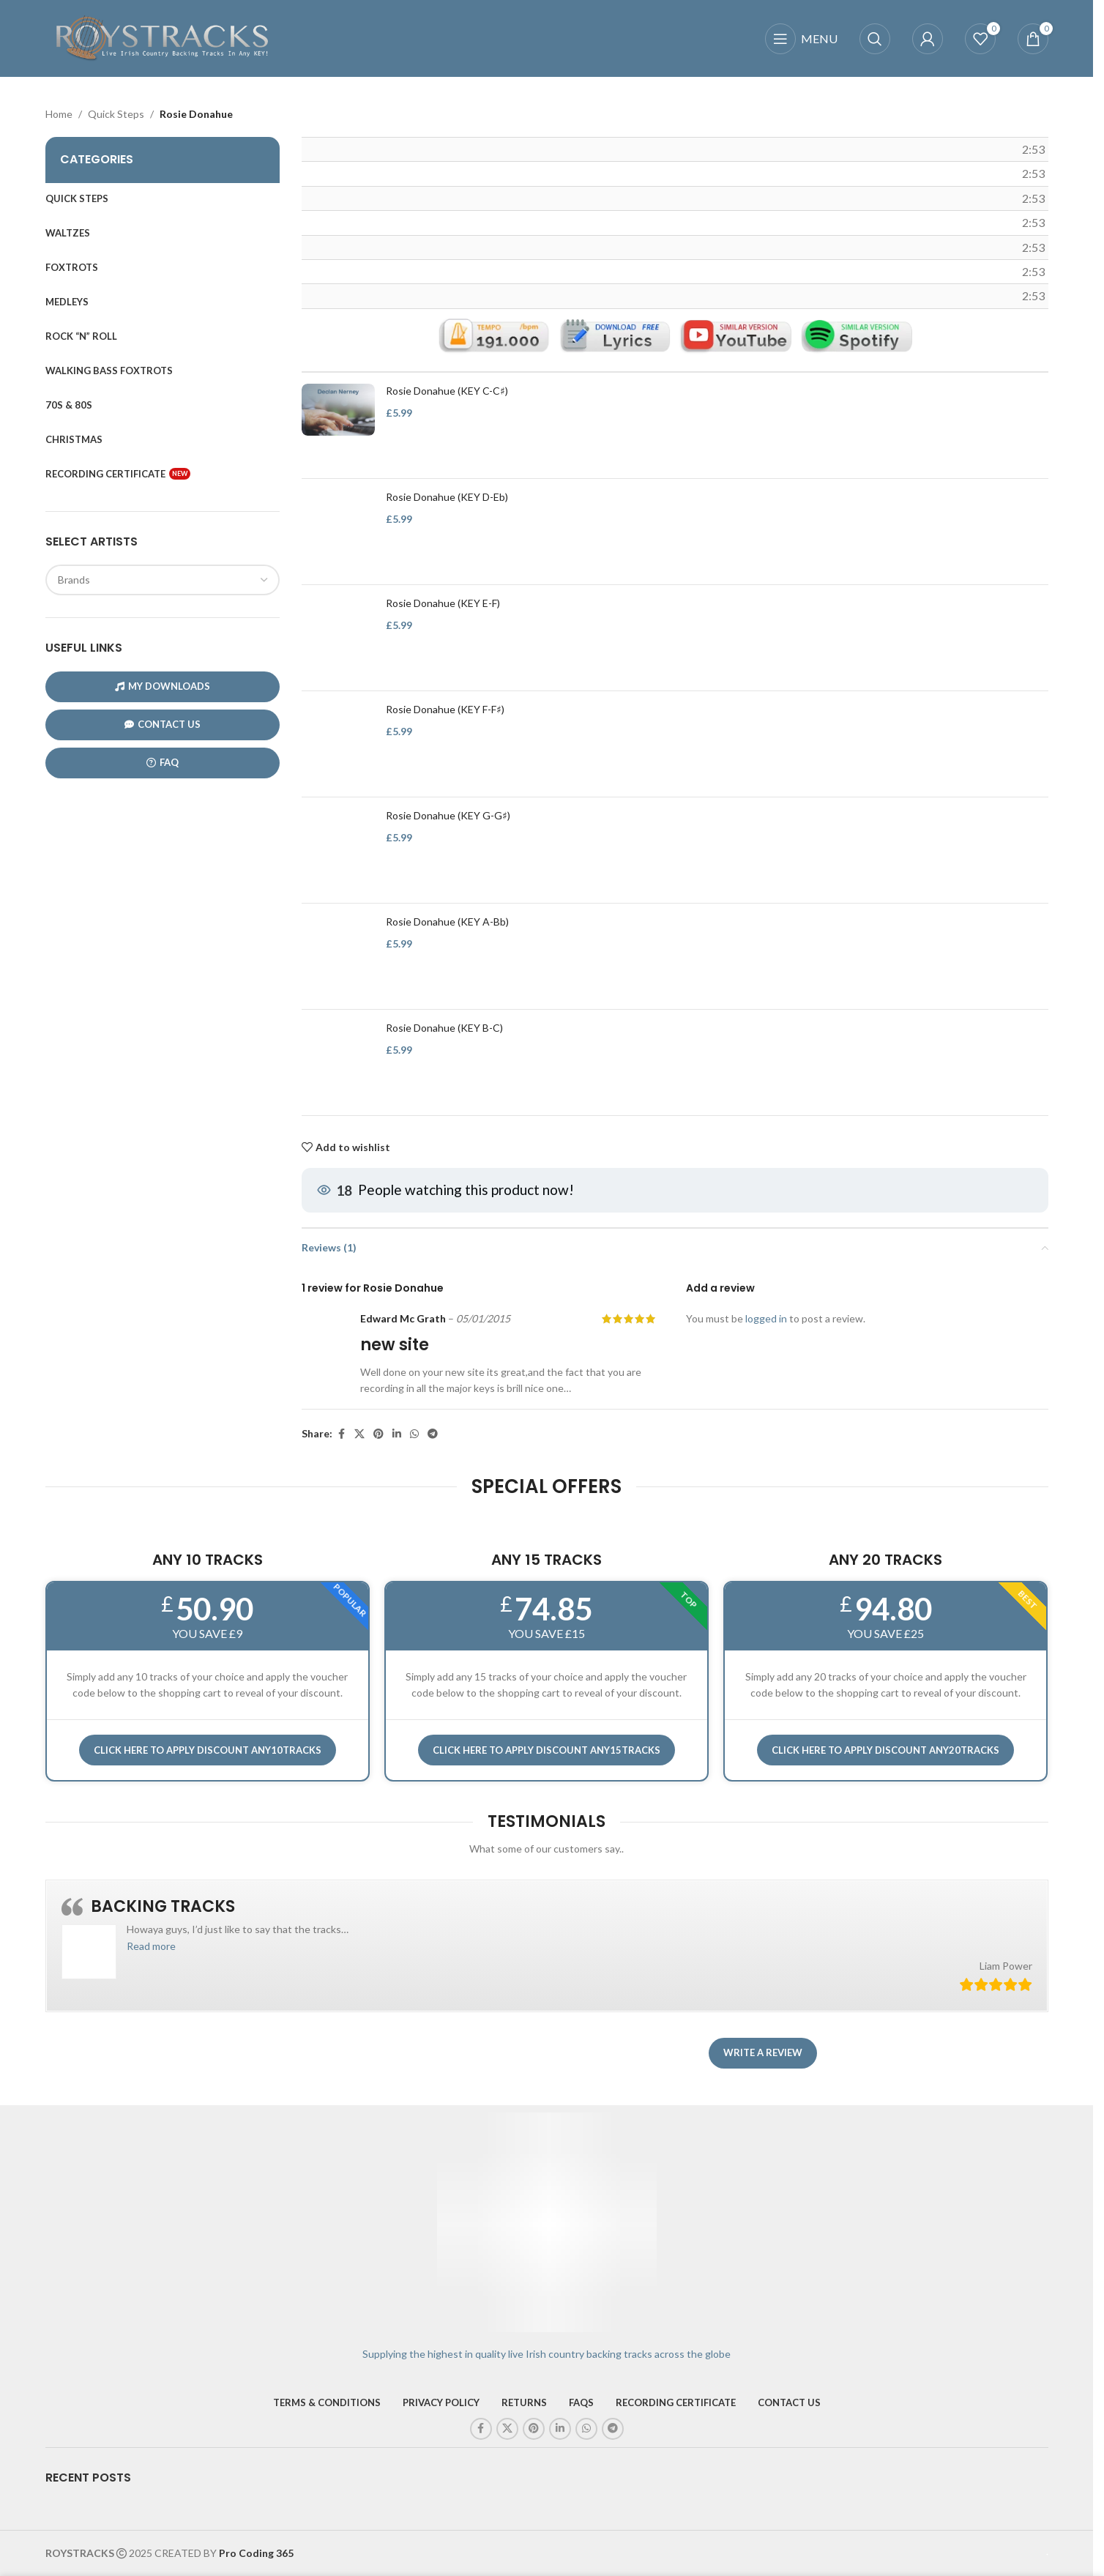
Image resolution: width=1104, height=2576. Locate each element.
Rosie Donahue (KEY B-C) (444, 1028)
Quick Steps (116, 114)
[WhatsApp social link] (414, 1434)
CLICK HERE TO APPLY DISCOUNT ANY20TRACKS (885, 1750)
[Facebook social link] (341, 1434)
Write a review (762, 2052)
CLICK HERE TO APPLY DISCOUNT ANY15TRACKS (546, 1750)
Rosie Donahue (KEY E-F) (443, 604)
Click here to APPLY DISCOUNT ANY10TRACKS (207, 1750)
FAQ (162, 762)
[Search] (875, 38)
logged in (766, 1318)
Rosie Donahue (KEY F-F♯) (445, 710)
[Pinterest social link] (378, 1434)
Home (58, 114)
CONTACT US (162, 724)
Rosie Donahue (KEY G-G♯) (448, 816)
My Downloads (162, 686)
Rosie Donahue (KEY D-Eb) (447, 497)
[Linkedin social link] (397, 1434)
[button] (151, 1946)
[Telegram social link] (432, 1434)
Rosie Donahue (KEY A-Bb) (447, 922)
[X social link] (359, 1434)
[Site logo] (162, 37)
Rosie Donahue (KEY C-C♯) (447, 391)
